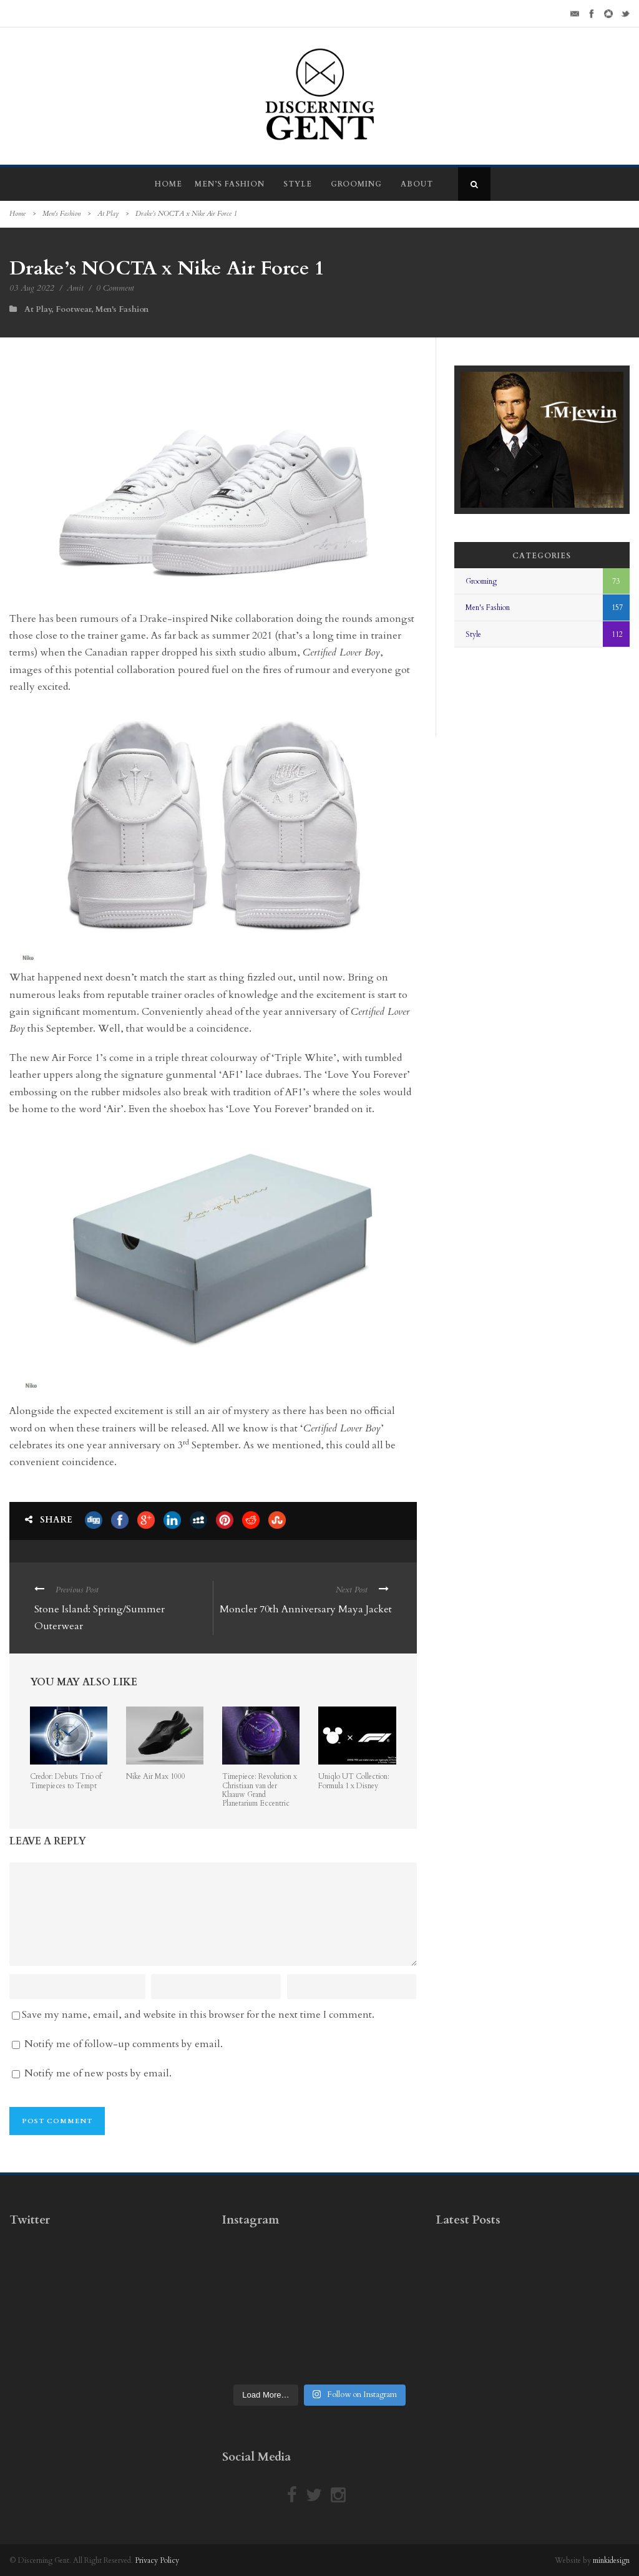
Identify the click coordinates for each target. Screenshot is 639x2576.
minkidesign (611, 2560)
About (417, 184)
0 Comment (115, 288)
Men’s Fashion (230, 184)
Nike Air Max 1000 (155, 1776)
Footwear (73, 309)
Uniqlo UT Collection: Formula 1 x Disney (353, 1780)
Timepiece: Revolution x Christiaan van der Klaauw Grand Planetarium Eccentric (259, 1789)
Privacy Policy (157, 2560)
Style (297, 184)
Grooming (356, 184)
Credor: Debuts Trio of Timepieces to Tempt (66, 1780)
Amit (75, 288)
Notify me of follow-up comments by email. (123, 2044)
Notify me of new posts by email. (98, 2073)
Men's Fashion (61, 213)
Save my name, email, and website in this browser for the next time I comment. (198, 2015)
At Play (108, 213)
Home (168, 184)
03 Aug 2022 (31, 288)
